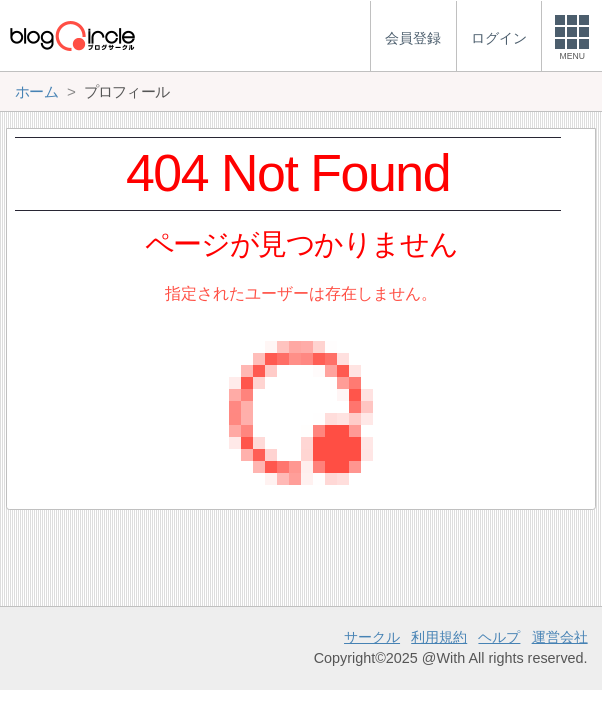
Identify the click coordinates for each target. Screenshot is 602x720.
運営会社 (560, 637)
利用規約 (439, 637)
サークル (372, 637)
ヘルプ (499, 637)
